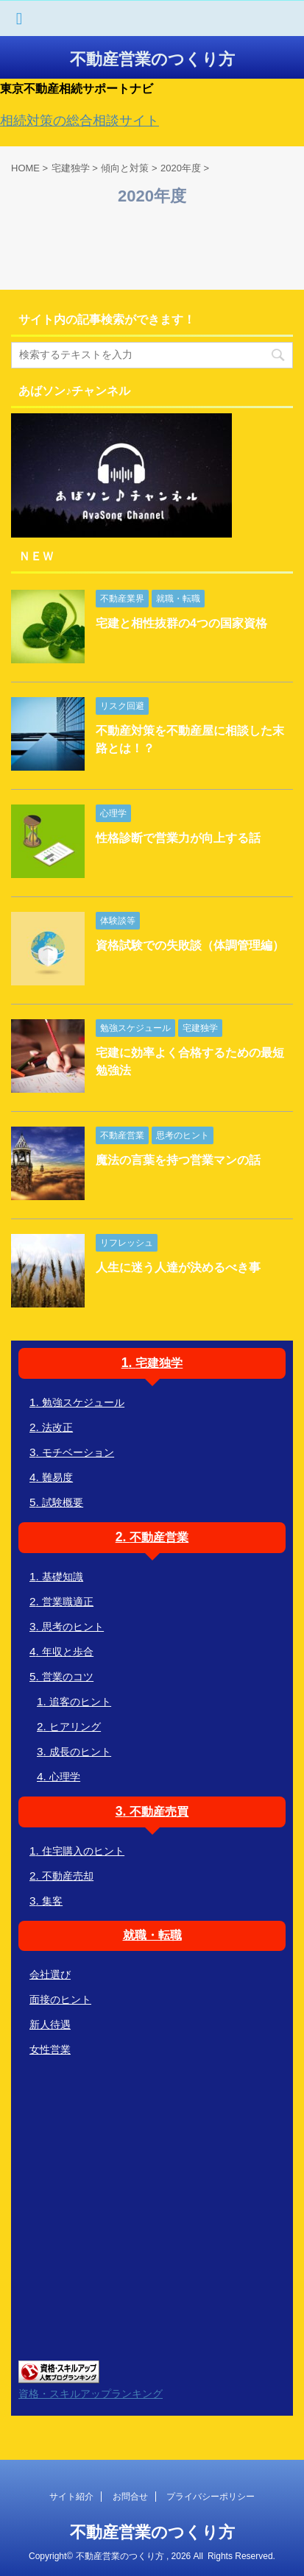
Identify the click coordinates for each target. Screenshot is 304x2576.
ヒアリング (75, 1727)
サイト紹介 (71, 2496)
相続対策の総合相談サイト (79, 120)
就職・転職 (152, 1935)
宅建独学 (159, 1363)
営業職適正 (67, 1602)
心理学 (64, 1777)
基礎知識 (62, 1577)
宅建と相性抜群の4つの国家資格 (181, 623)
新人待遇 (50, 2024)
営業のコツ (67, 1677)
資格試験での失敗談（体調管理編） (190, 945)
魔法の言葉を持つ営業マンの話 (178, 1160)
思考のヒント (73, 1627)
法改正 (57, 1427)
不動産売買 (159, 1811)
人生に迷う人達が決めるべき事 (178, 1267)
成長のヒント (80, 1752)
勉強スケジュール (83, 1402)
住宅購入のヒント (83, 1851)
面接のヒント (60, 1999)
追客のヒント (80, 1702)
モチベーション (78, 1452)
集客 (52, 1901)
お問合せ (130, 2496)
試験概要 (62, 1502)
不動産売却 (67, 1876)
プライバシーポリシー (210, 2496)
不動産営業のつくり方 (152, 59)
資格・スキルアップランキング (90, 2394)
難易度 (57, 1477)
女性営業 (50, 2049)
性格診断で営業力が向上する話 (178, 838)
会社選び (50, 1974)
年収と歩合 (67, 1652)
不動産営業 (159, 1537)
